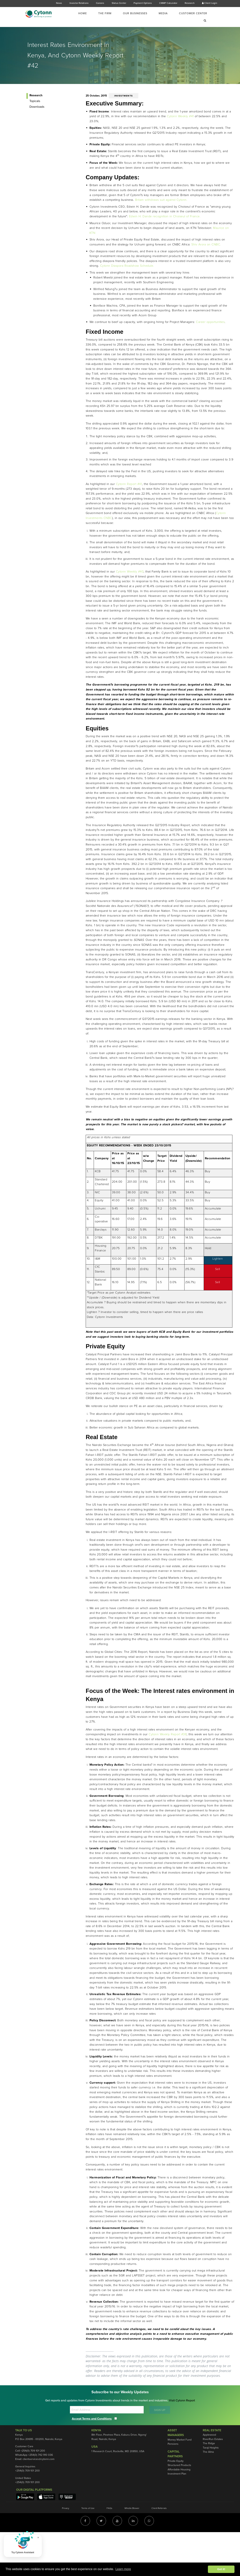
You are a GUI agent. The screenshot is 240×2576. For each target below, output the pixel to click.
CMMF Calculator (168, 3)
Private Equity (176, 2504)
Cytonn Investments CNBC (125, 528)
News (59, 3)
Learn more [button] (123, 2569)
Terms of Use (87, 2552)
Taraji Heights (211, 2491)
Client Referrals (160, 2552)
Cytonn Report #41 (130, 494)
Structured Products (179, 2509)
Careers (100, 3)
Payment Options (142, 3)
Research (190, 3)
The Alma (208, 2495)
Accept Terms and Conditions (93, 2462)
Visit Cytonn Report (183, 2444)
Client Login (209, 3)
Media (161, 13)
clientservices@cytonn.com (39, 2503)
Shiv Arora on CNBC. (210, 244)
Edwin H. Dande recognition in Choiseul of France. (167, 216)
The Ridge (209, 2487)
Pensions (173, 2487)
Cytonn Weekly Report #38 (170, 1773)
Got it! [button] (221, 2569)
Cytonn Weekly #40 (131, 586)
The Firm (100, 13)
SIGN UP (159, 2453)
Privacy (64, 2552)
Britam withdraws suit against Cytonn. (206, 200)
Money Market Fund (179, 2483)
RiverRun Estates (213, 2483)
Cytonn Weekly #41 (190, 116)
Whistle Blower (131, 2552)
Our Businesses (132, 13)
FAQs (109, 2552)
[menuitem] (79, 13)
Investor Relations (78, 3)
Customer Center (192, 13)
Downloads (36, 107)
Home (77, 13)
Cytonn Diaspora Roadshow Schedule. (159, 266)
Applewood (209, 2478)
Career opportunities (214, 322)
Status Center (118, 3)
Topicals (34, 101)
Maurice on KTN (101, 233)
